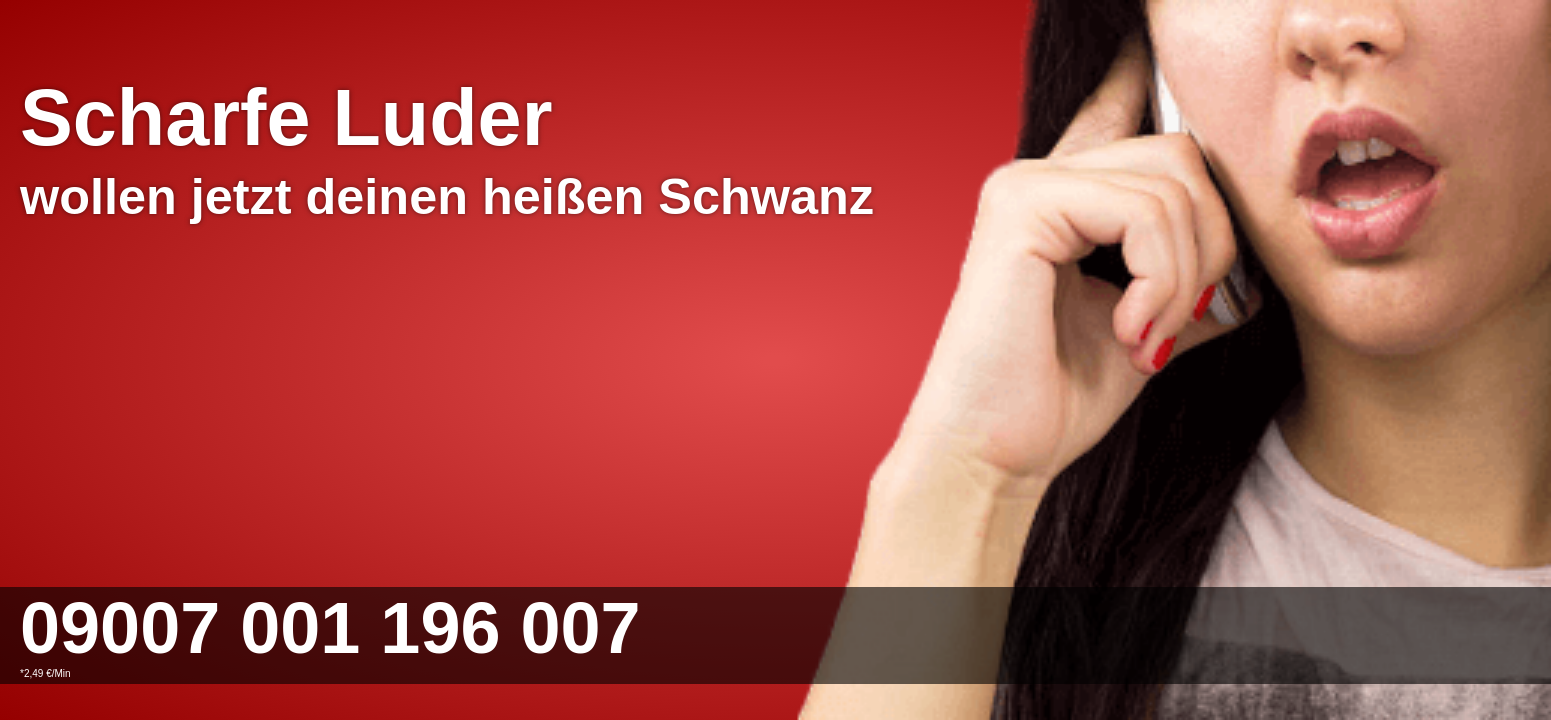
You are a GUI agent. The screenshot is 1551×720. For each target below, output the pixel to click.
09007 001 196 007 (330, 628)
